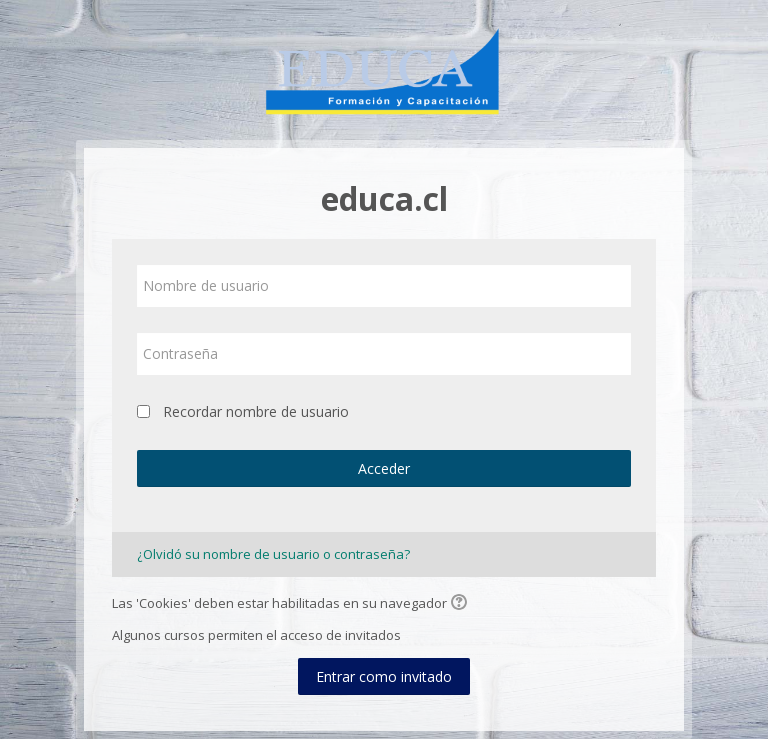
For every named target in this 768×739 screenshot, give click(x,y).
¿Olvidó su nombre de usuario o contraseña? (273, 554)
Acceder (384, 468)
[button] (462, 604)
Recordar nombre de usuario (256, 411)
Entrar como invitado (384, 676)
